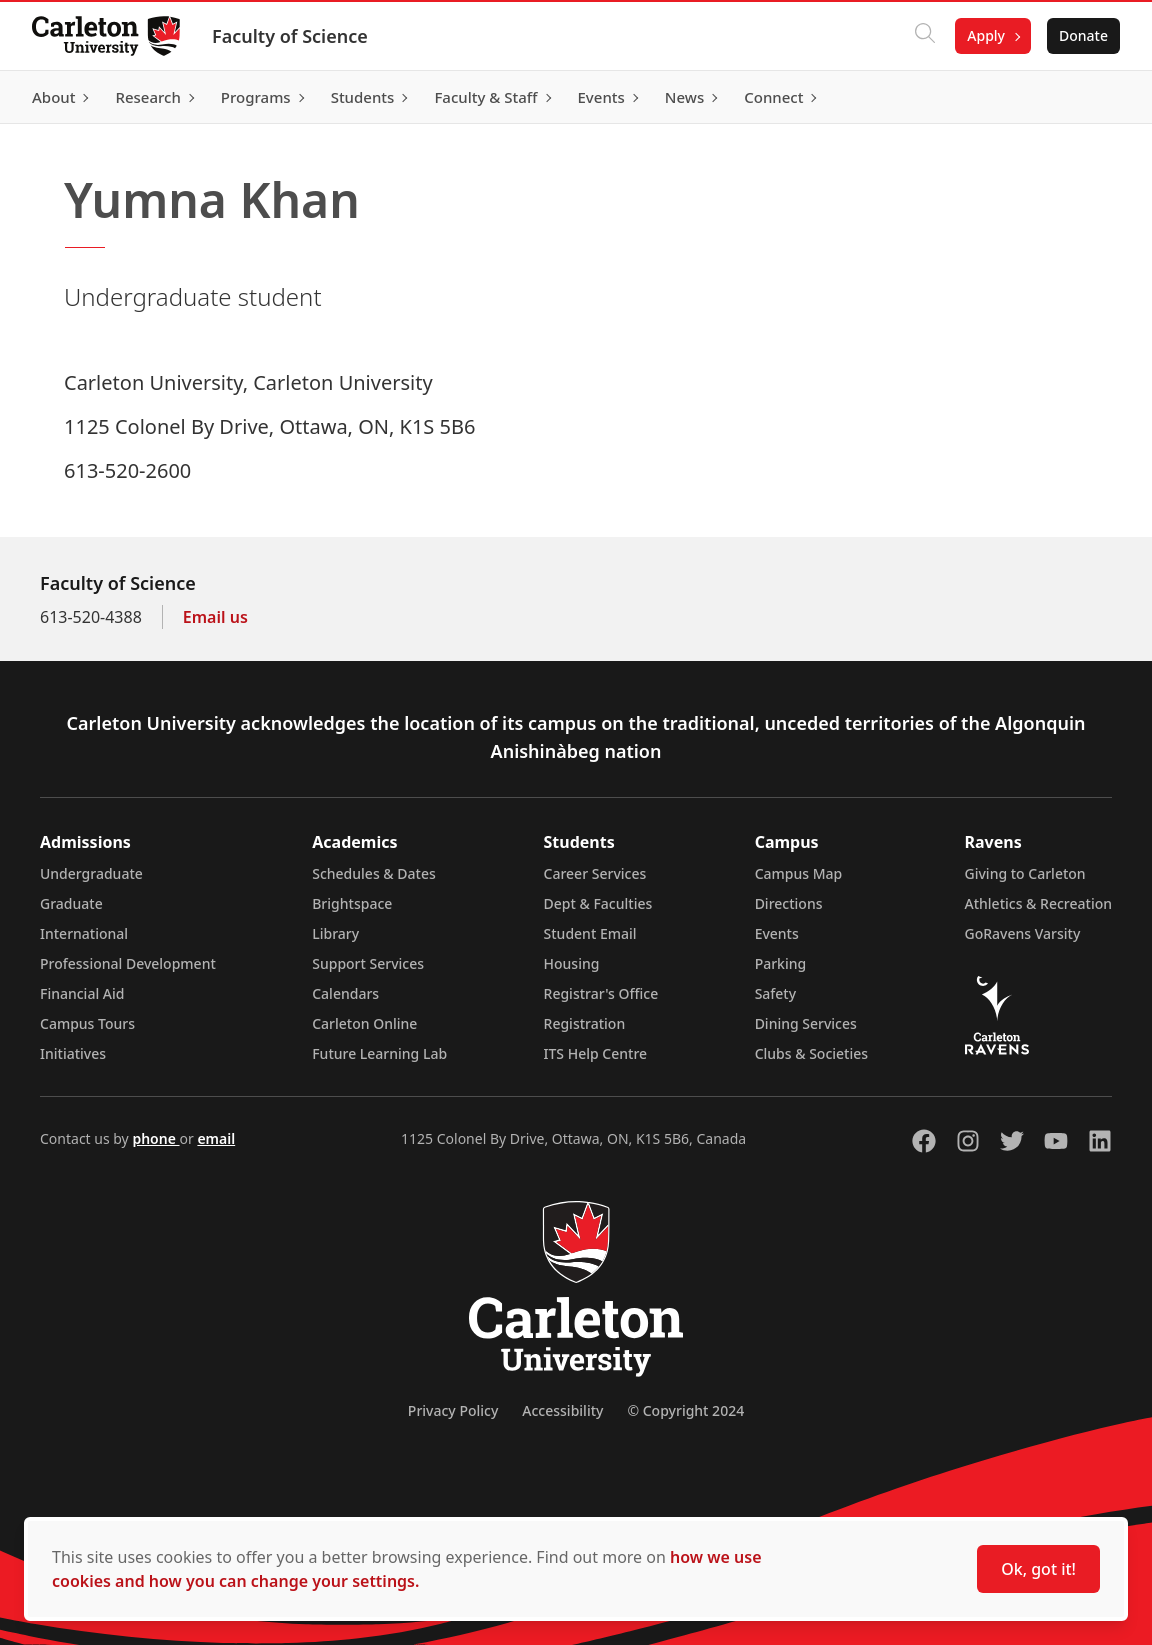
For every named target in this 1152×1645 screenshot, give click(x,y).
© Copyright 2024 (685, 1410)
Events (777, 933)
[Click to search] (925, 36)
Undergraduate (91, 873)
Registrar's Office (601, 993)
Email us (215, 617)
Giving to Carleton (1025, 873)
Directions (789, 903)
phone (155, 1138)
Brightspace (352, 903)
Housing (572, 963)
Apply (986, 35)
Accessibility (562, 1410)
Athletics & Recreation (1038, 903)
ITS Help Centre (596, 1053)
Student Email (590, 933)
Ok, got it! (1038, 1569)
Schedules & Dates (374, 873)
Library (335, 933)
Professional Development (128, 963)
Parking (781, 963)
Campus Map (799, 873)
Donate (1083, 35)
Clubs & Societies (811, 1053)
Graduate (71, 903)
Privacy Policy (453, 1410)
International (84, 933)
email (216, 1138)
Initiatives (73, 1053)
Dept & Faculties (598, 903)
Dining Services (806, 1023)
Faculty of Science (290, 36)
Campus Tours (87, 1023)
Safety (776, 993)
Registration (585, 1023)
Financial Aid (82, 993)
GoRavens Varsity (1023, 933)
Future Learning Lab (379, 1053)
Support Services (368, 963)
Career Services (595, 873)
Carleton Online (364, 1023)
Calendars (345, 993)
